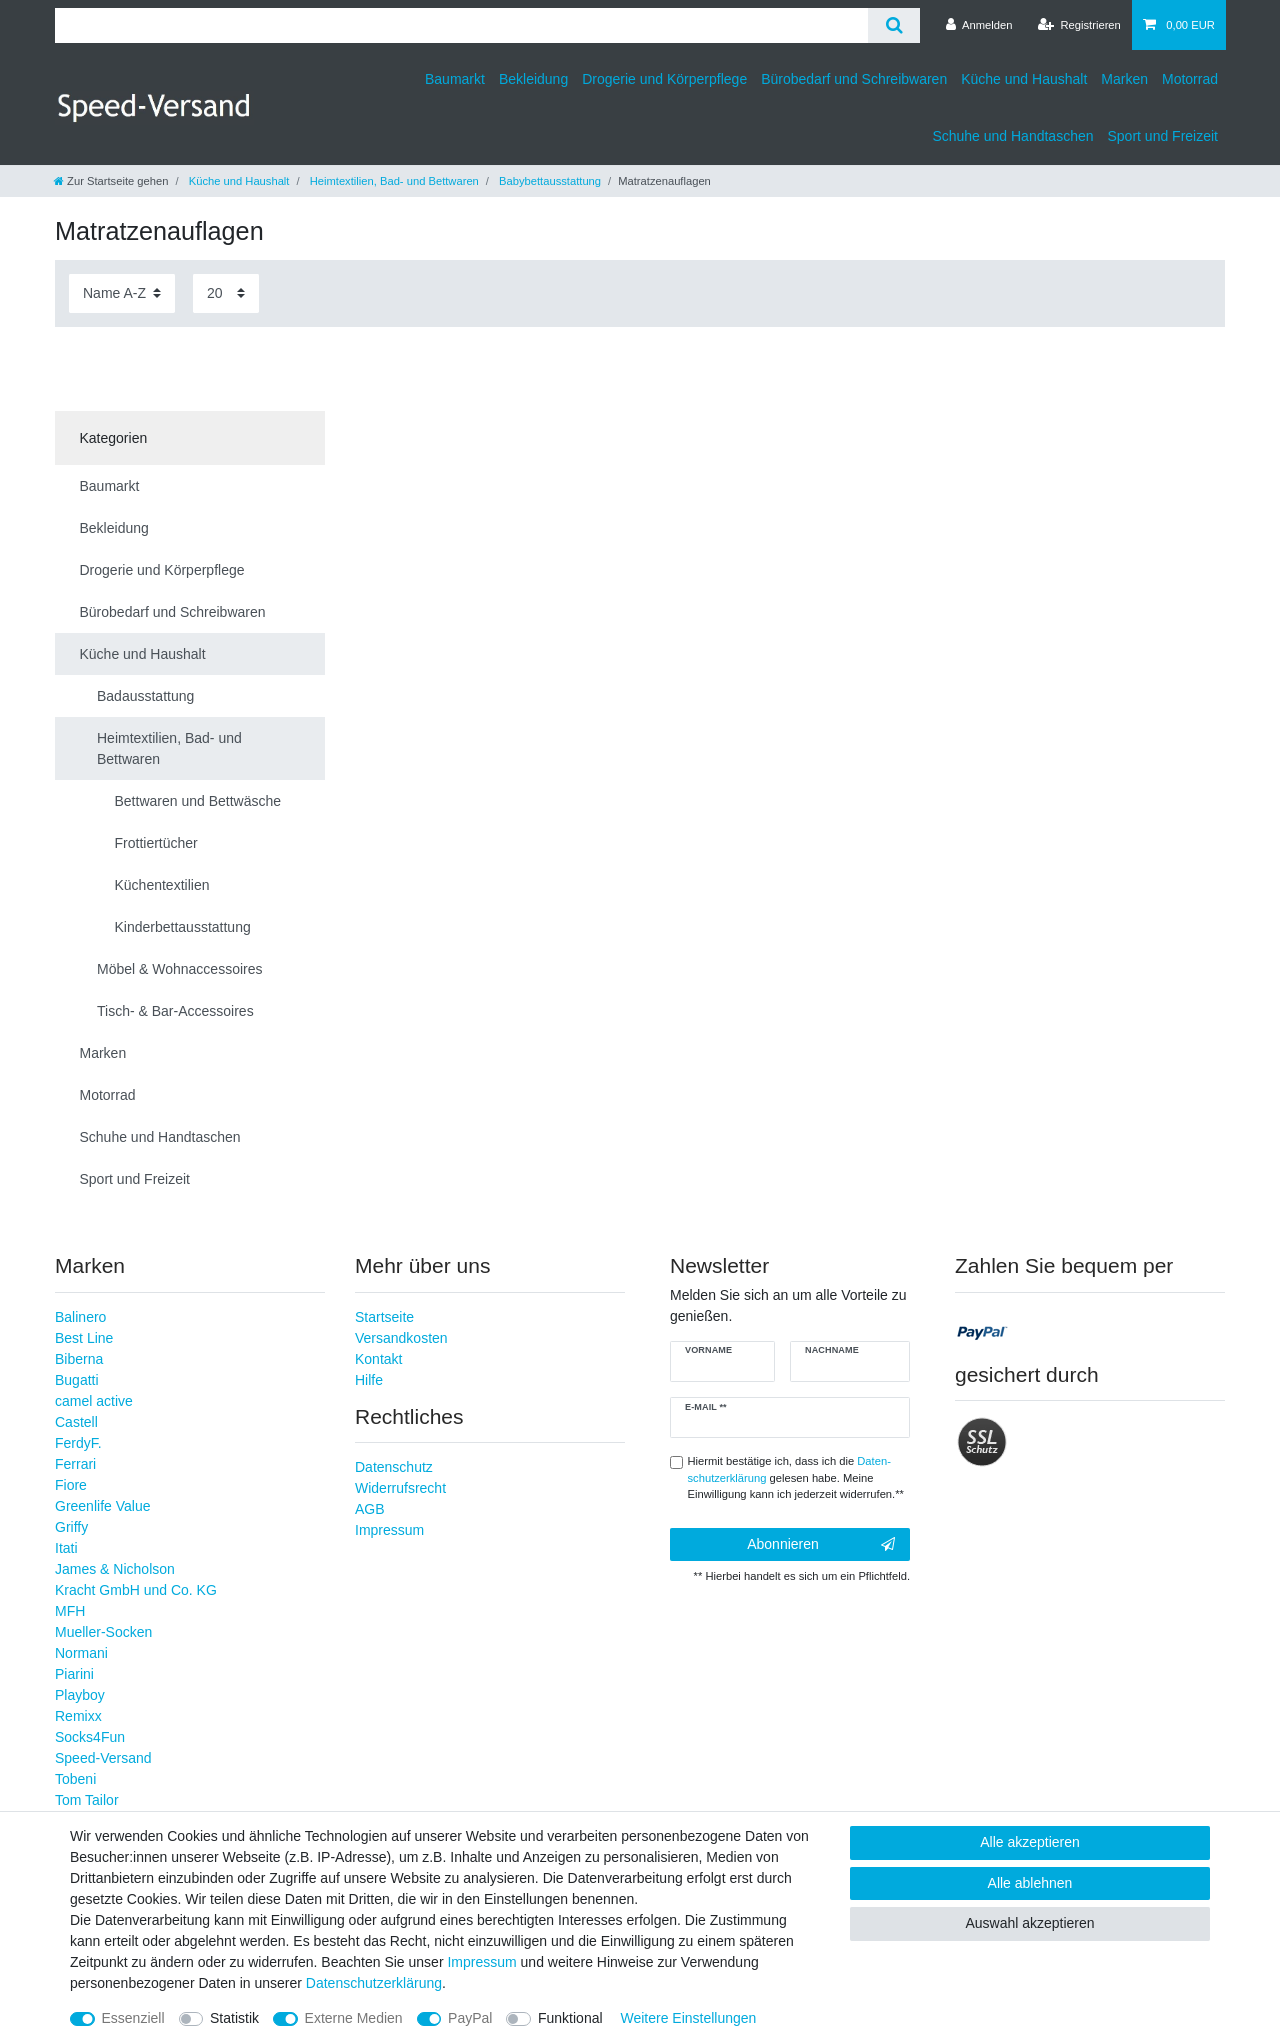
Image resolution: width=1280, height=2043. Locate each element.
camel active (94, 1401)
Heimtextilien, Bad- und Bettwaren (393, 181)
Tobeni (75, 1779)
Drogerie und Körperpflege (664, 79)
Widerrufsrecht (400, 1488)
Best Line (84, 1338)
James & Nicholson (115, 1569)
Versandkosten (401, 1338)
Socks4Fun (90, 1737)
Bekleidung (533, 79)
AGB (370, 1509)
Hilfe (369, 1380)
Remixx (78, 1716)
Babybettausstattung (548, 181)
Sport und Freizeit (1163, 136)
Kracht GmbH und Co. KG (136, 1590)
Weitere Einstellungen (688, 2018)
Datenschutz (394, 1467)
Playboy (80, 1695)
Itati (66, 1548)
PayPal (470, 2018)
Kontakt (378, 1359)
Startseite (384, 1317)
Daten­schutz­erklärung (374, 1983)
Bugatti (77, 1380)
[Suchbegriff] (461, 25)
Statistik (234, 2018)
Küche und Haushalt (1024, 79)
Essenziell (133, 2018)
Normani (81, 1653)
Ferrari (75, 1464)
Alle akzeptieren (1030, 1842)
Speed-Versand (103, 1758)
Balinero (80, 1317)
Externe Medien (354, 2018)
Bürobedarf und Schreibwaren (854, 79)
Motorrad (1190, 79)
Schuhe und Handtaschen (1012, 136)
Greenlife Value (102, 1506)
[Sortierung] (122, 293)
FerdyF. (78, 1443)
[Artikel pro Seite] (226, 293)
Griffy (71, 1527)
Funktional (570, 2018)
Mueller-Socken (103, 1632)
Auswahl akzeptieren (1029, 1923)
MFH (70, 1611)
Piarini (74, 1674)
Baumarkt (455, 79)
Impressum (389, 1530)
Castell (76, 1422)
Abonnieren (821, 1545)
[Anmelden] (979, 25)
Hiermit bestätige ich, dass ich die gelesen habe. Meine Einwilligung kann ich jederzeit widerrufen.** (796, 1478)
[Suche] (893, 25)
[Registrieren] (1079, 25)
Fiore (71, 1485)
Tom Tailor (87, 1800)
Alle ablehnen (1030, 1883)
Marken (1124, 79)
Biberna (79, 1359)
